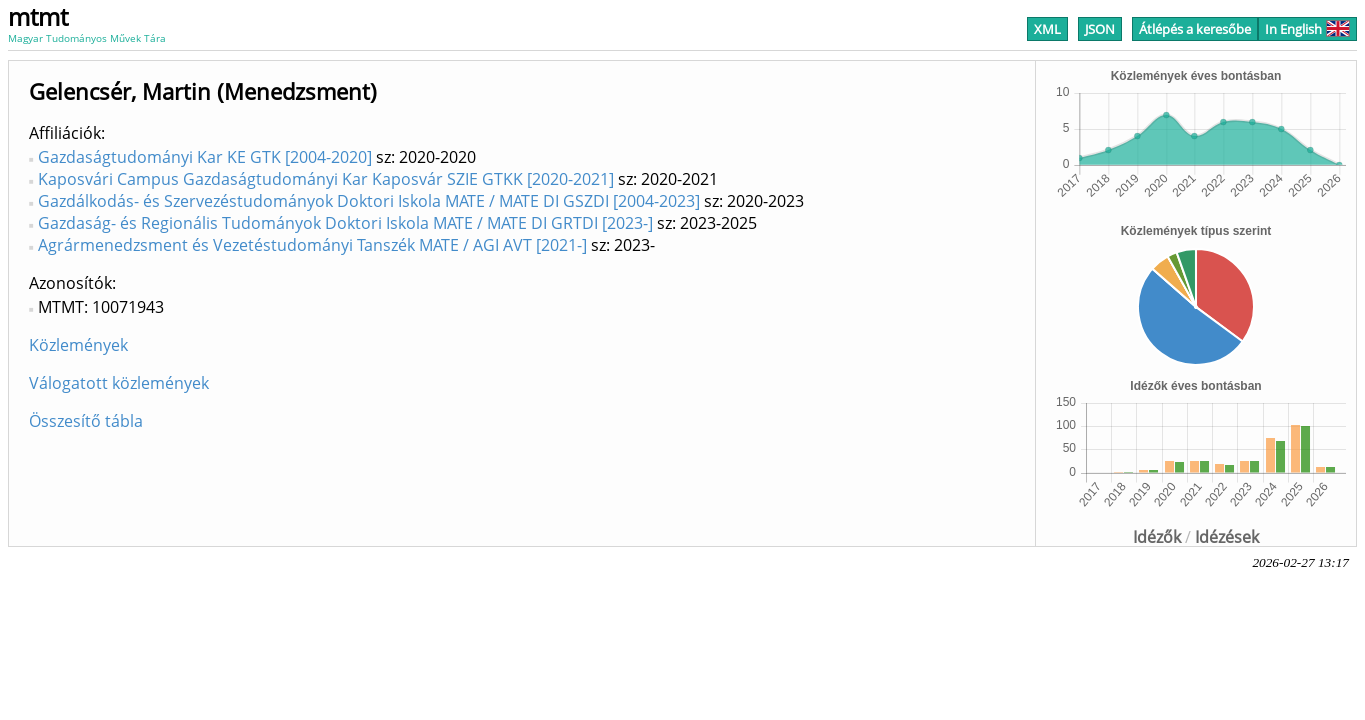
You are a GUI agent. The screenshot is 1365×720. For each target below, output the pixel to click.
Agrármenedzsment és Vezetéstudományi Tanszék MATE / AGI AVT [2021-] (312, 245)
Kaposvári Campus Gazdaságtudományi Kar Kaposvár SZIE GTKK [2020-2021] (326, 179)
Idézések (1227, 537)
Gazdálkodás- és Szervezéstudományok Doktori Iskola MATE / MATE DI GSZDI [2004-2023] (369, 201)
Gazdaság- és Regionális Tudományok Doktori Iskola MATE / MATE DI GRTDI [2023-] (345, 223)
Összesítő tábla (86, 421)
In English (1307, 29)
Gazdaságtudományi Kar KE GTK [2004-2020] (205, 157)
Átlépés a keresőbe (1195, 29)
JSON (1100, 29)
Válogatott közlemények (119, 383)
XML (1047, 29)
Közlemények (78, 345)
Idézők (1157, 537)
